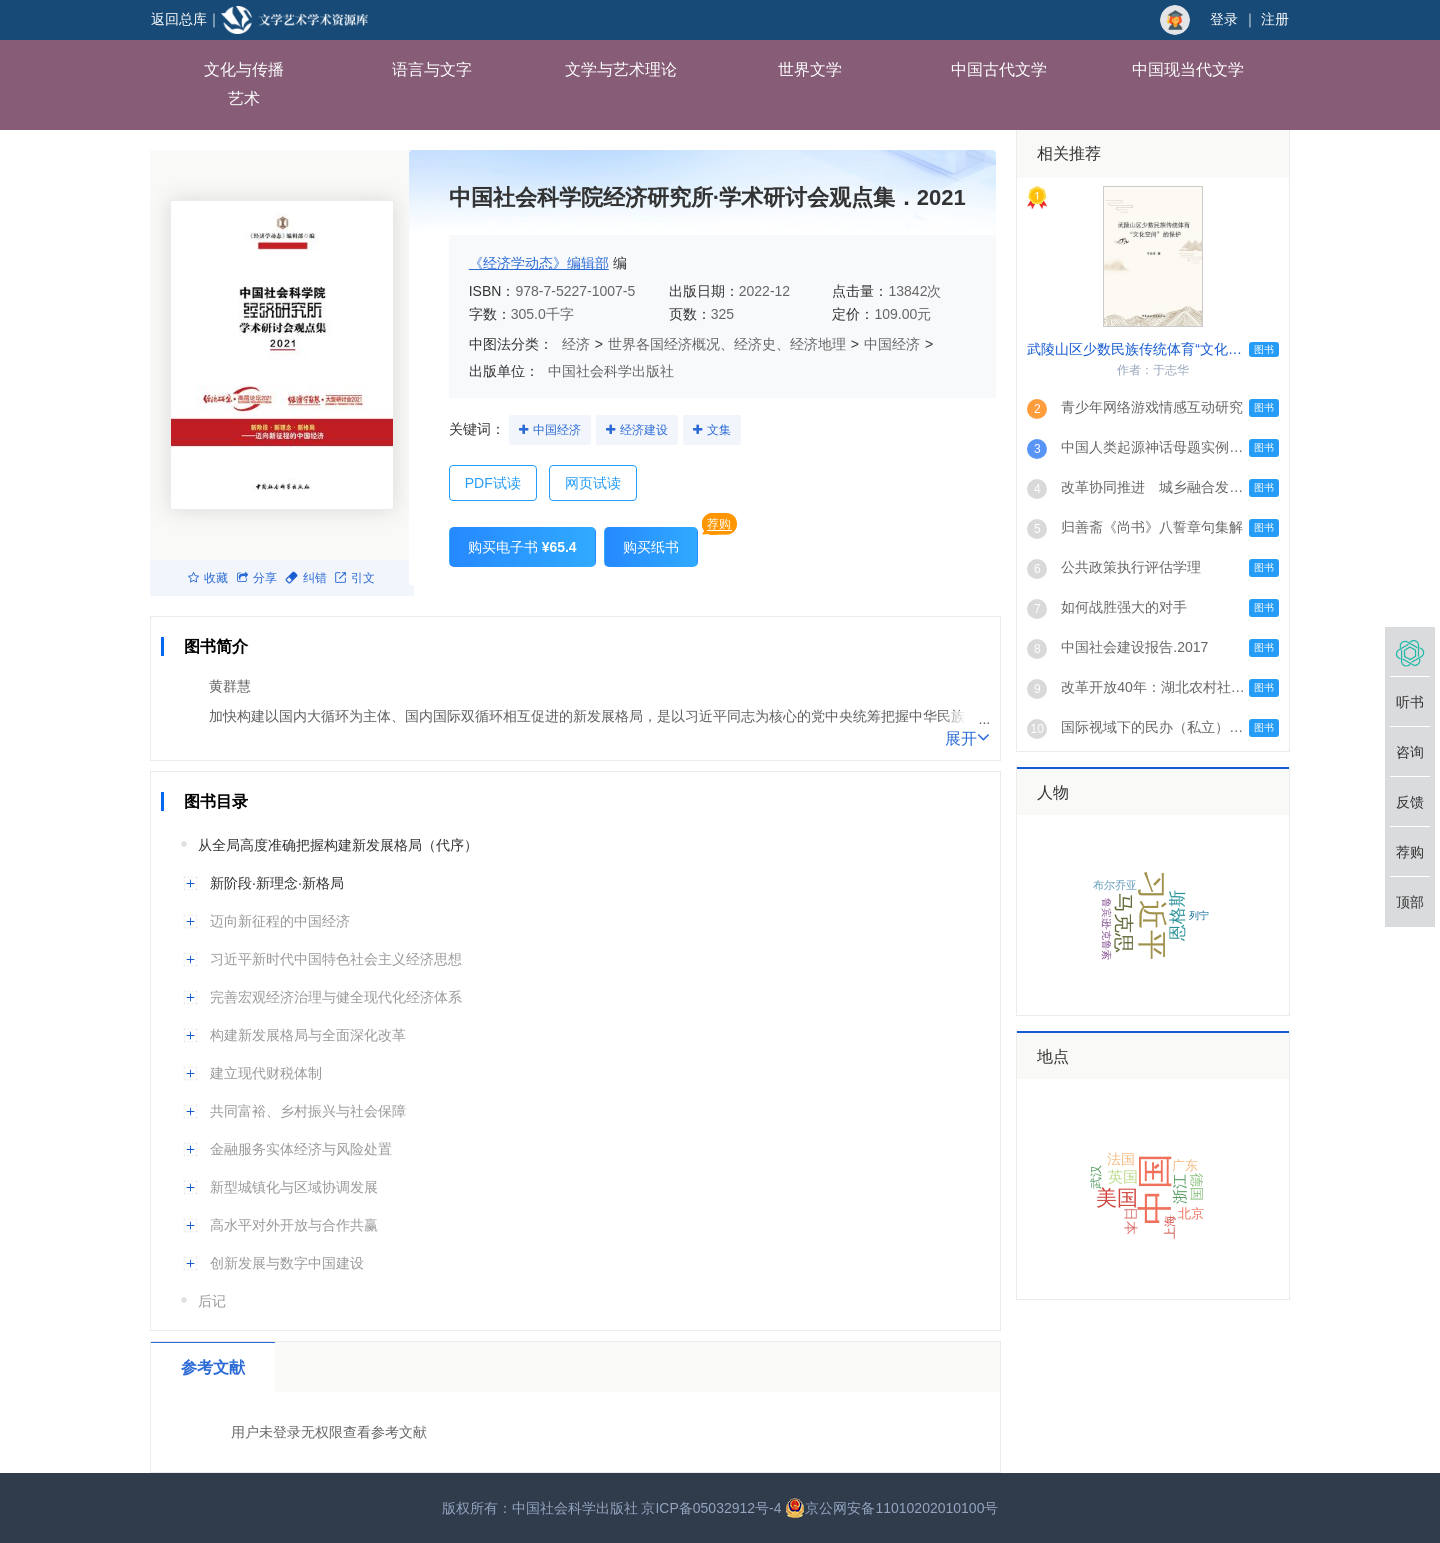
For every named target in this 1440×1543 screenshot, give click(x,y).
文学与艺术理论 (621, 69)
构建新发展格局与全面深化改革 (308, 1035)
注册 (1275, 19)
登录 (1224, 19)
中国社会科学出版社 (611, 371)
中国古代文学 (999, 69)
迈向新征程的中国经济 (280, 921)
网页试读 (593, 483)
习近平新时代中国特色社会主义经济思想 (336, 959)
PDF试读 (493, 483)
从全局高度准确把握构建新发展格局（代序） (338, 845)
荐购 (719, 524)
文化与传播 (244, 69)
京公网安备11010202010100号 (891, 1508)
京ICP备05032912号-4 (711, 1508)
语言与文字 (432, 69)
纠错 (306, 578)
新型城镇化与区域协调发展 (294, 1187)
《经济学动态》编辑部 (539, 263)
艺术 (244, 98)
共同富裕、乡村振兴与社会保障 (308, 1111)
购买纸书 (651, 547)
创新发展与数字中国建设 (287, 1263)
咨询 (1410, 752)
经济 (576, 344)
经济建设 (644, 430)
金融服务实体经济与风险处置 (301, 1149)
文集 (719, 430)
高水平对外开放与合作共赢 (294, 1225)
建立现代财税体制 (266, 1073)
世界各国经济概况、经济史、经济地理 (727, 344)
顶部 (1410, 902)
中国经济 (892, 344)
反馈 (1410, 802)
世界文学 (810, 69)
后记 (212, 1301)
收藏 (208, 578)
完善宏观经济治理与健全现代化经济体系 (336, 997)
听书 (1410, 702)
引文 (355, 578)
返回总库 (179, 19)
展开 (967, 737)
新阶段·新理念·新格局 (277, 883)
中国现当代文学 (1188, 69)
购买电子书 (522, 547)
